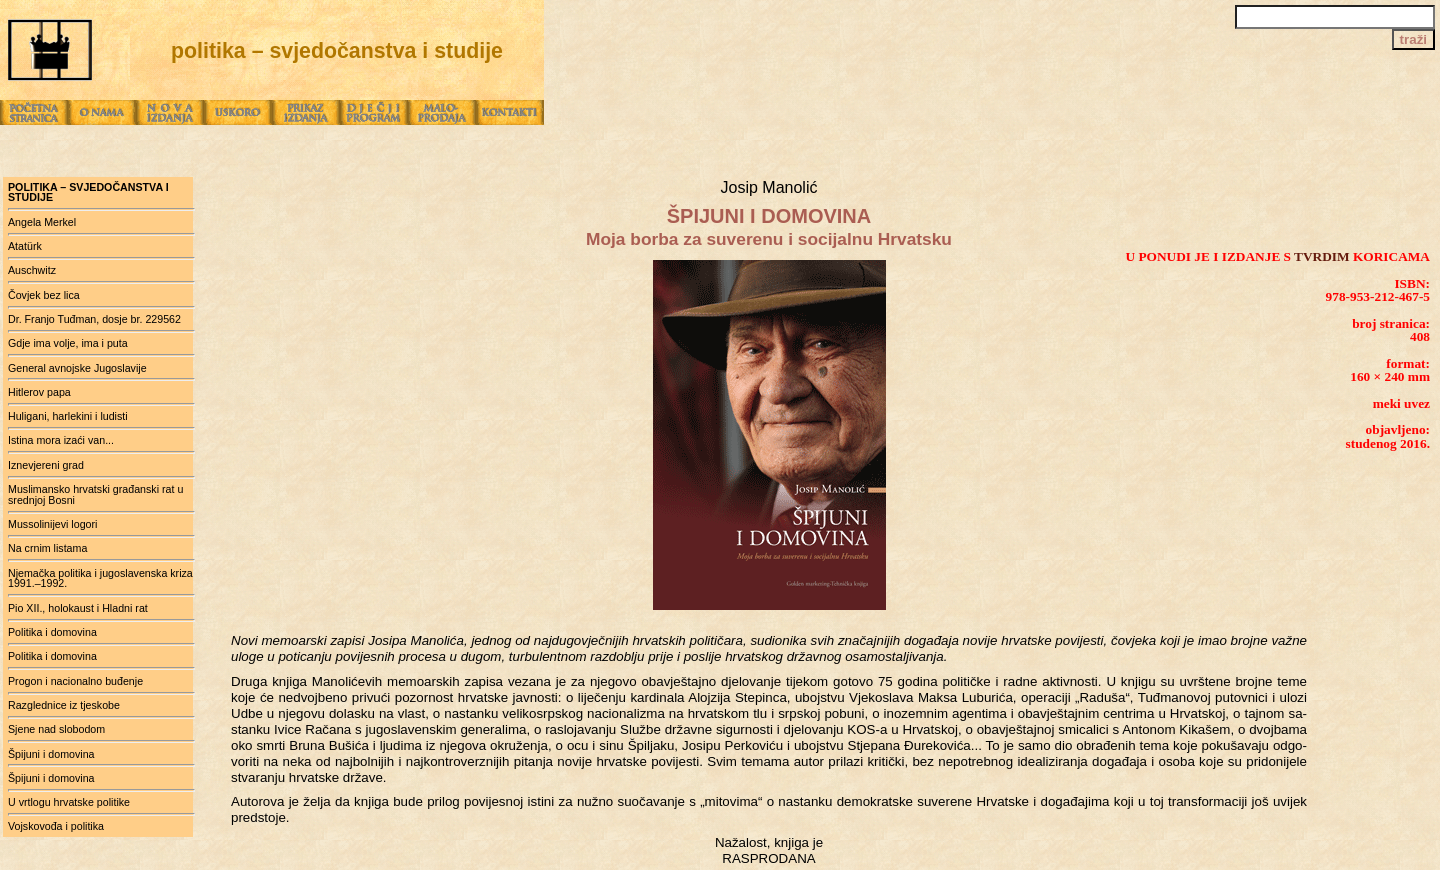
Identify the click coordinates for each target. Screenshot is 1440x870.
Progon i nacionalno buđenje (75, 681)
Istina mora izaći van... (61, 440)
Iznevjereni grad (46, 465)
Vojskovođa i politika (56, 826)
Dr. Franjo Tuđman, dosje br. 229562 (94, 319)
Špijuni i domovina (51, 754)
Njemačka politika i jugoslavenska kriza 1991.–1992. (100, 578)
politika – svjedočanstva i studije (88, 192)
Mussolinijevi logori (52, 524)
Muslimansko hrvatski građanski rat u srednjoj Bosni (95, 494)
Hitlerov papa (39, 392)
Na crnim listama (47, 548)
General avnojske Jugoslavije (77, 368)
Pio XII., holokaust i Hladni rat (78, 608)
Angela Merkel (42, 222)
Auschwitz (32, 270)
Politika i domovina (52, 632)
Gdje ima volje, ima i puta (68, 343)
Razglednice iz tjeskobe (64, 705)
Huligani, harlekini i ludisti (68, 416)
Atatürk (25, 246)
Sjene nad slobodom (56, 729)
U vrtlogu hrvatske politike (69, 802)
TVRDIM (1322, 256)
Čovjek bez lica (44, 295)
